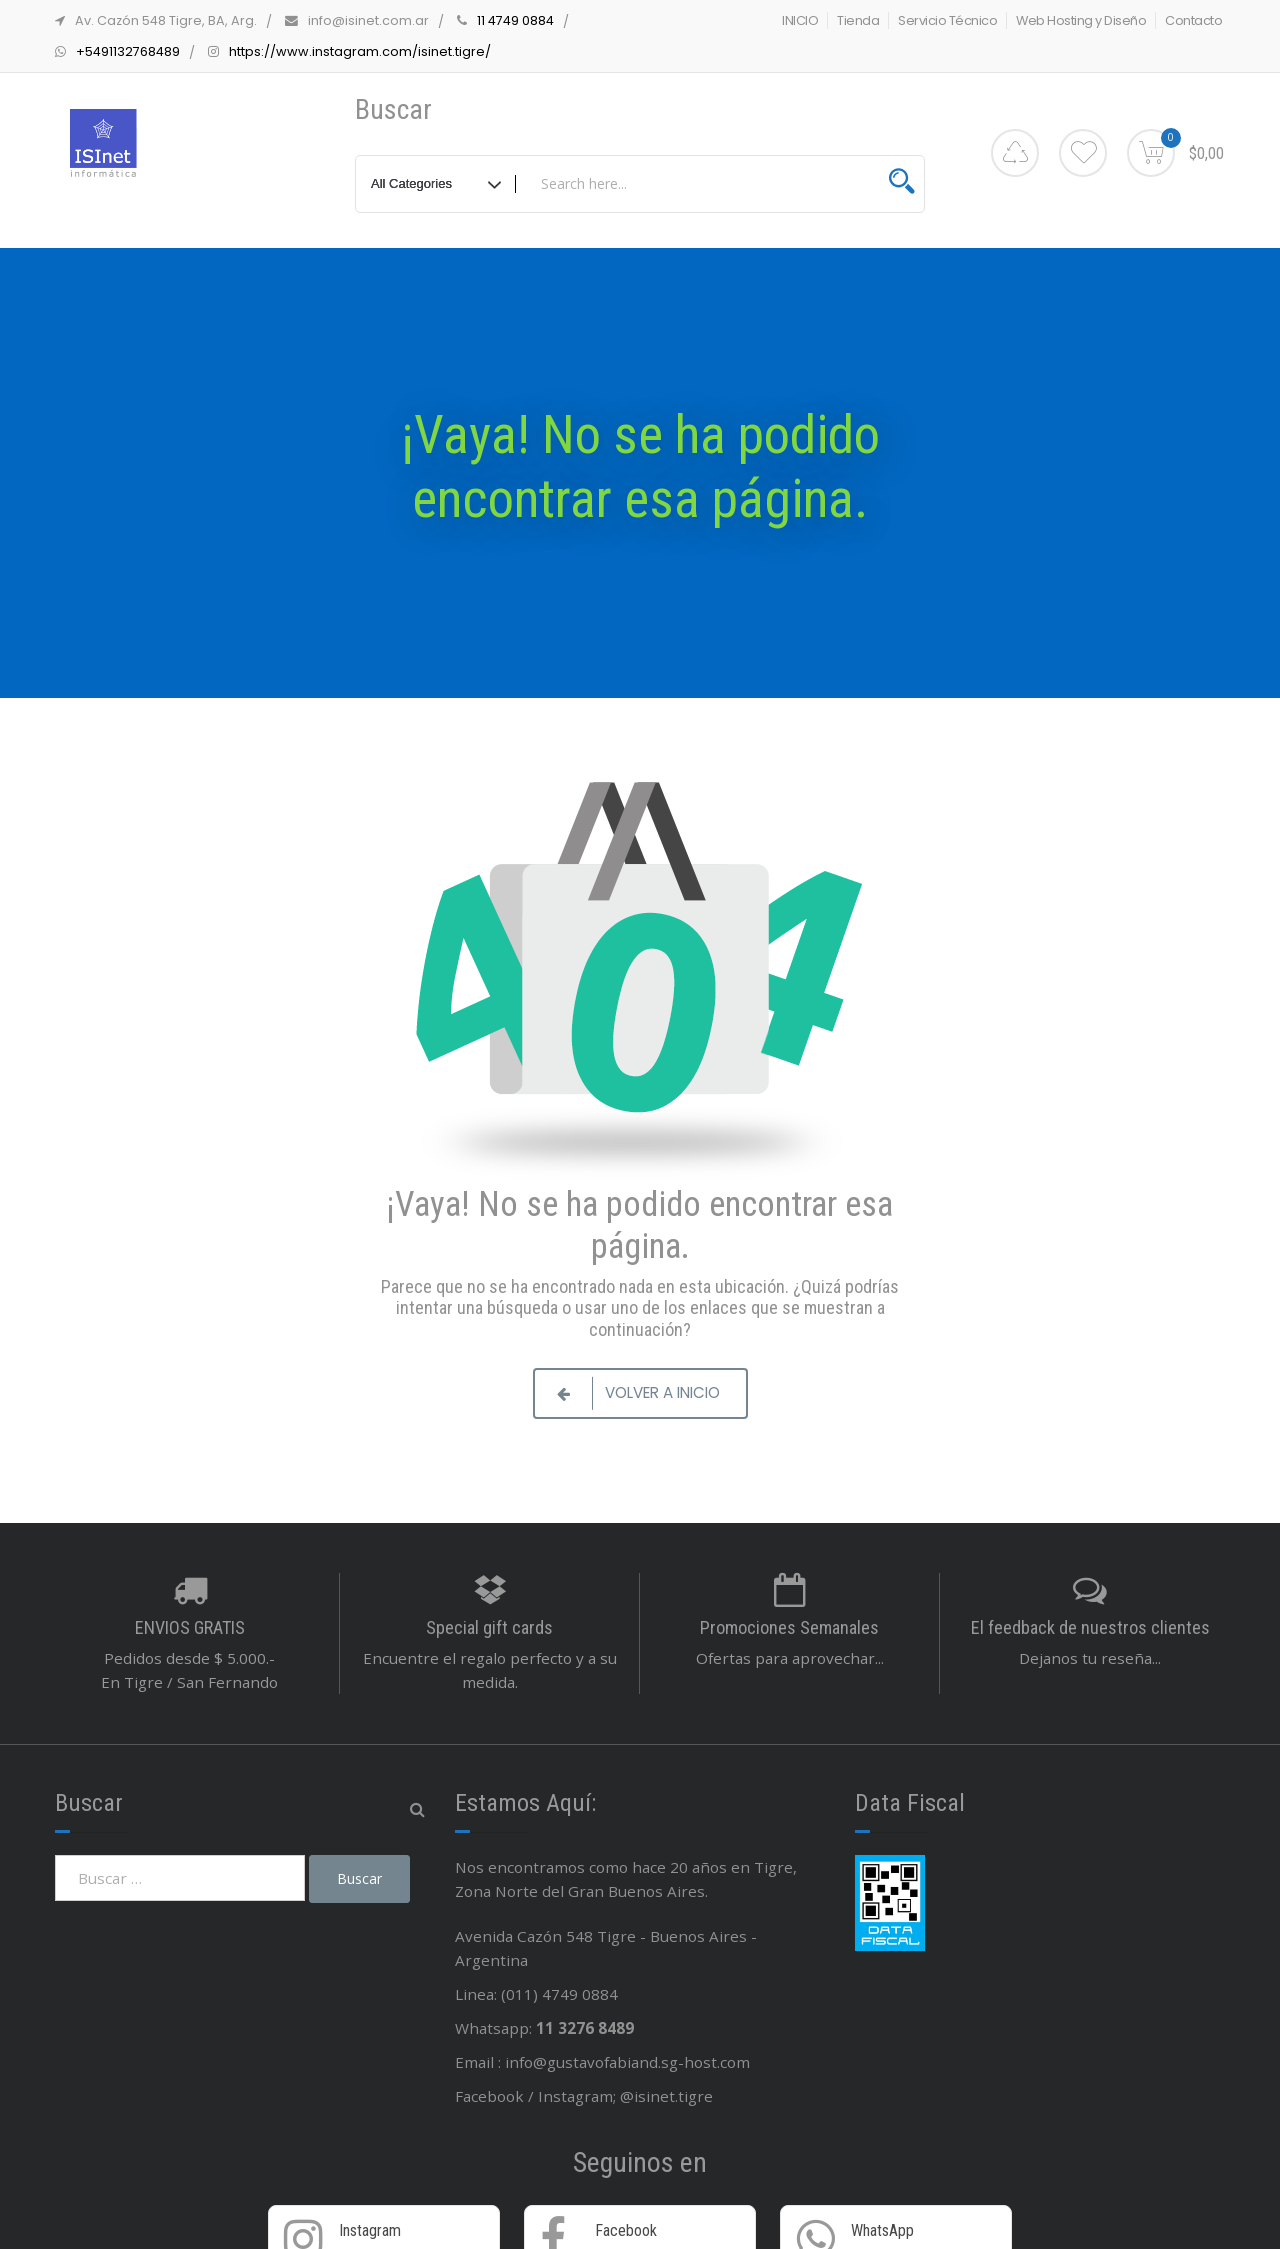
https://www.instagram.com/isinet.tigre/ (360, 51)
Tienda (858, 20)
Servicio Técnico (947, 20)
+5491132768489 (128, 51)
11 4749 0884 (515, 20)
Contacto (1193, 20)
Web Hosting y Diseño (1081, 20)
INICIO (800, 20)
